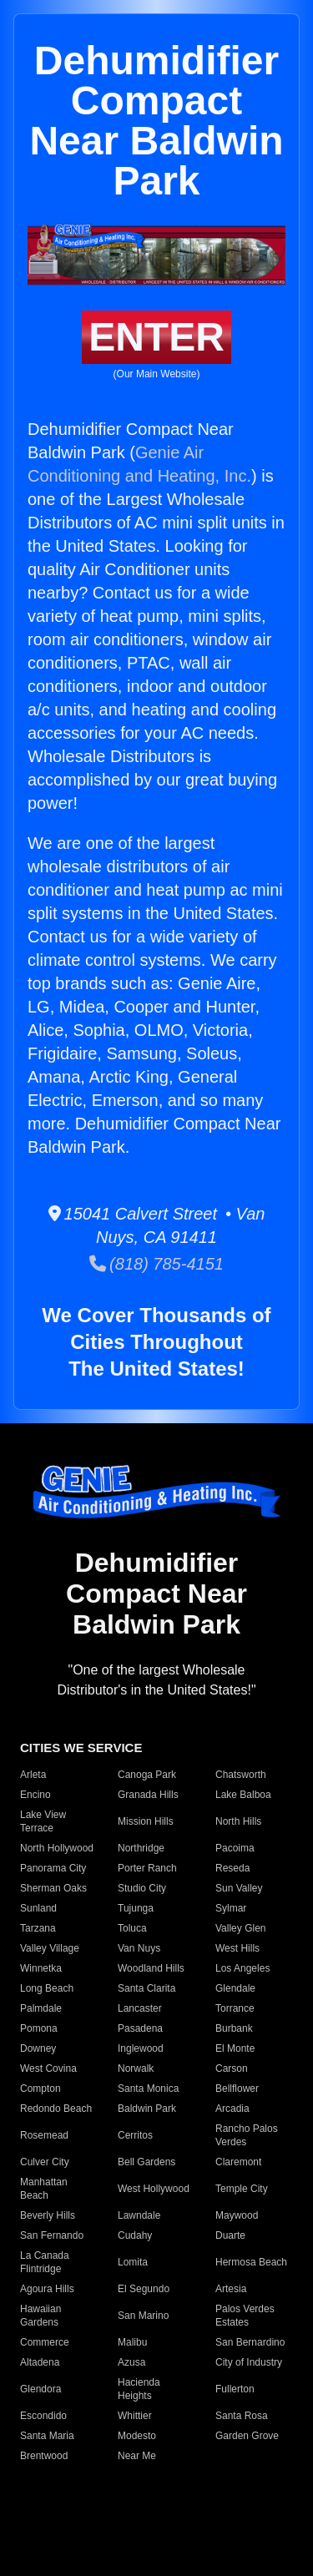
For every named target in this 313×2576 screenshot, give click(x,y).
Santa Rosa (241, 2416)
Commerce (44, 2342)
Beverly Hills (47, 2215)
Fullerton (235, 2389)
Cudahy (135, 2235)
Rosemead (44, 2135)
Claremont (238, 2162)
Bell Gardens (146, 2162)
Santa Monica (148, 2088)
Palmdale (41, 2008)
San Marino (143, 2315)
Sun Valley (238, 1888)
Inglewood (141, 2048)
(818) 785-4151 (156, 1264)
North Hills (238, 1821)
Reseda (232, 1868)
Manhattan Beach (44, 2188)
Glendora (40, 2389)
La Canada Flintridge (44, 2262)
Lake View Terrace (43, 1821)
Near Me (137, 2456)
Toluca (132, 1928)
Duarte (230, 2235)
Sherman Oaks (53, 1888)
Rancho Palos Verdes (246, 2135)
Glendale (235, 1988)
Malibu (132, 2342)
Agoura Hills (47, 2289)
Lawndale (139, 2215)
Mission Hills (146, 1821)
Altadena (39, 2362)
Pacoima (235, 1848)
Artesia (230, 2289)
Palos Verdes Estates (245, 2315)
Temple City (241, 2189)
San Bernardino (250, 2342)
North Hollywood (56, 1848)
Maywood (236, 2215)
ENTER (156, 337)
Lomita (133, 2262)
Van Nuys (139, 1948)
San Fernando (51, 2235)
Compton (40, 2088)
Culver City (44, 2162)
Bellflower (237, 2088)
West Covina (48, 2068)
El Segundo (143, 2289)
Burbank (234, 2028)
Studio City (142, 1888)
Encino (35, 1795)
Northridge (141, 1848)
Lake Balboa (243, 1795)
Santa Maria (47, 2436)
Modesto (137, 2436)
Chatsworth (240, 1774)
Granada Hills (148, 1795)
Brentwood (44, 2456)
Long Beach (46, 1988)
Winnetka (41, 1968)
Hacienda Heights (139, 2389)
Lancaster (140, 2008)
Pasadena (140, 2028)
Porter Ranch (147, 1868)
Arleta (33, 1774)
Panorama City (53, 1868)
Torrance (235, 2008)
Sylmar (230, 1908)
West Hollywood (153, 2189)
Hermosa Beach (251, 2262)
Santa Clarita (146, 1988)
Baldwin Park (147, 2108)
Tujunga (136, 1908)
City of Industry (248, 2362)
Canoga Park (147, 1774)
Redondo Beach (56, 2108)
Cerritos (135, 2135)
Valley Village (49, 1948)
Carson (231, 2068)
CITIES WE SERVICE (81, 1747)
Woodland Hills (151, 1968)
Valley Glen (240, 1928)
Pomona (39, 2028)
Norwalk (136, 2068)
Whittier (135, 2416)
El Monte (235, 2048)
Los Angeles (242, 1968)
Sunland (38, 1908)
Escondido (43, 2416)
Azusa (131, 2362)
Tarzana (38, 1928)
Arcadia (232, 2108)
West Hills (237, 1948)
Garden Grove (247, 2436)
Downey (38, 2048)
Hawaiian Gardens (40, 2315)
